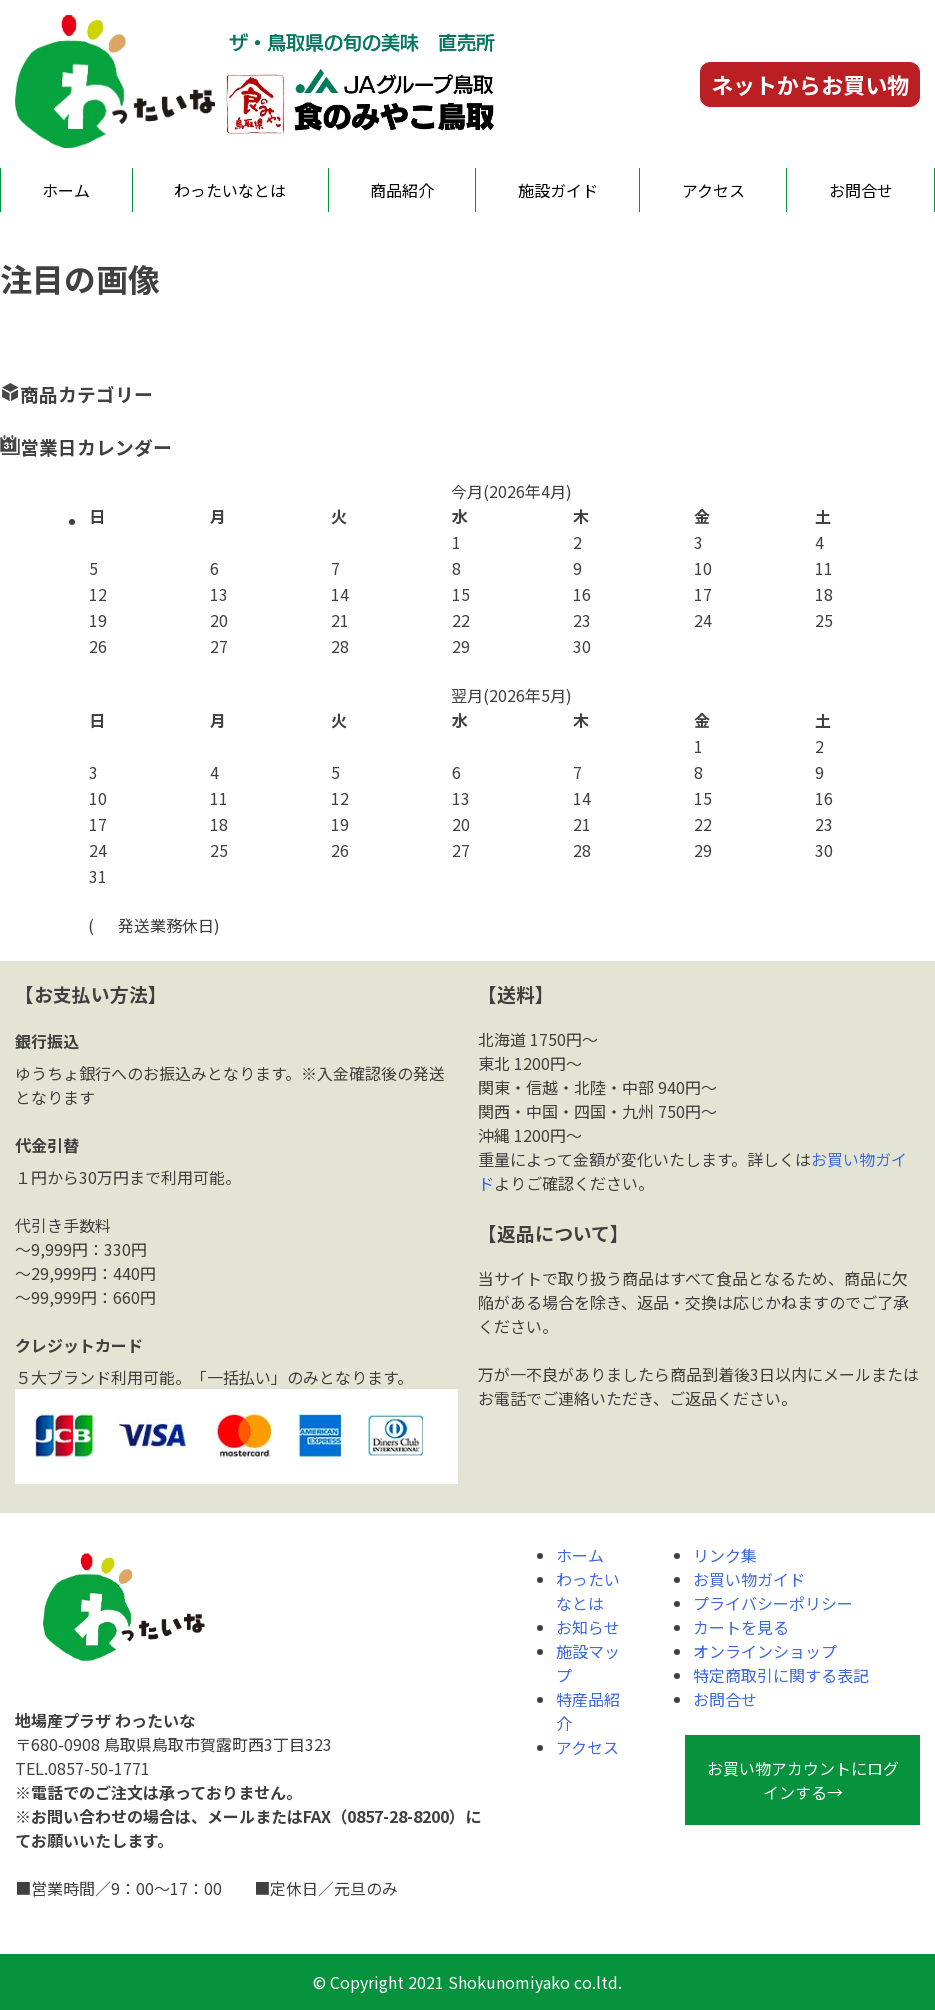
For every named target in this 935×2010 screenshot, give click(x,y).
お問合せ (861, 190)
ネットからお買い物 (810, 84)
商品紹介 (402, 190)
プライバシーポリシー (773, 1603)
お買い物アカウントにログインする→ (803, 1780)
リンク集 (725, 1555)
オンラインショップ (765, 1651)
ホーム (66, 190)
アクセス (713, 190)
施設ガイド (558, 190)
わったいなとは (230, 190)
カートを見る (741, 1627)
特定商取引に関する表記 (781, 1675)
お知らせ (588, 1627)
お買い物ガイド (749, 1579)
